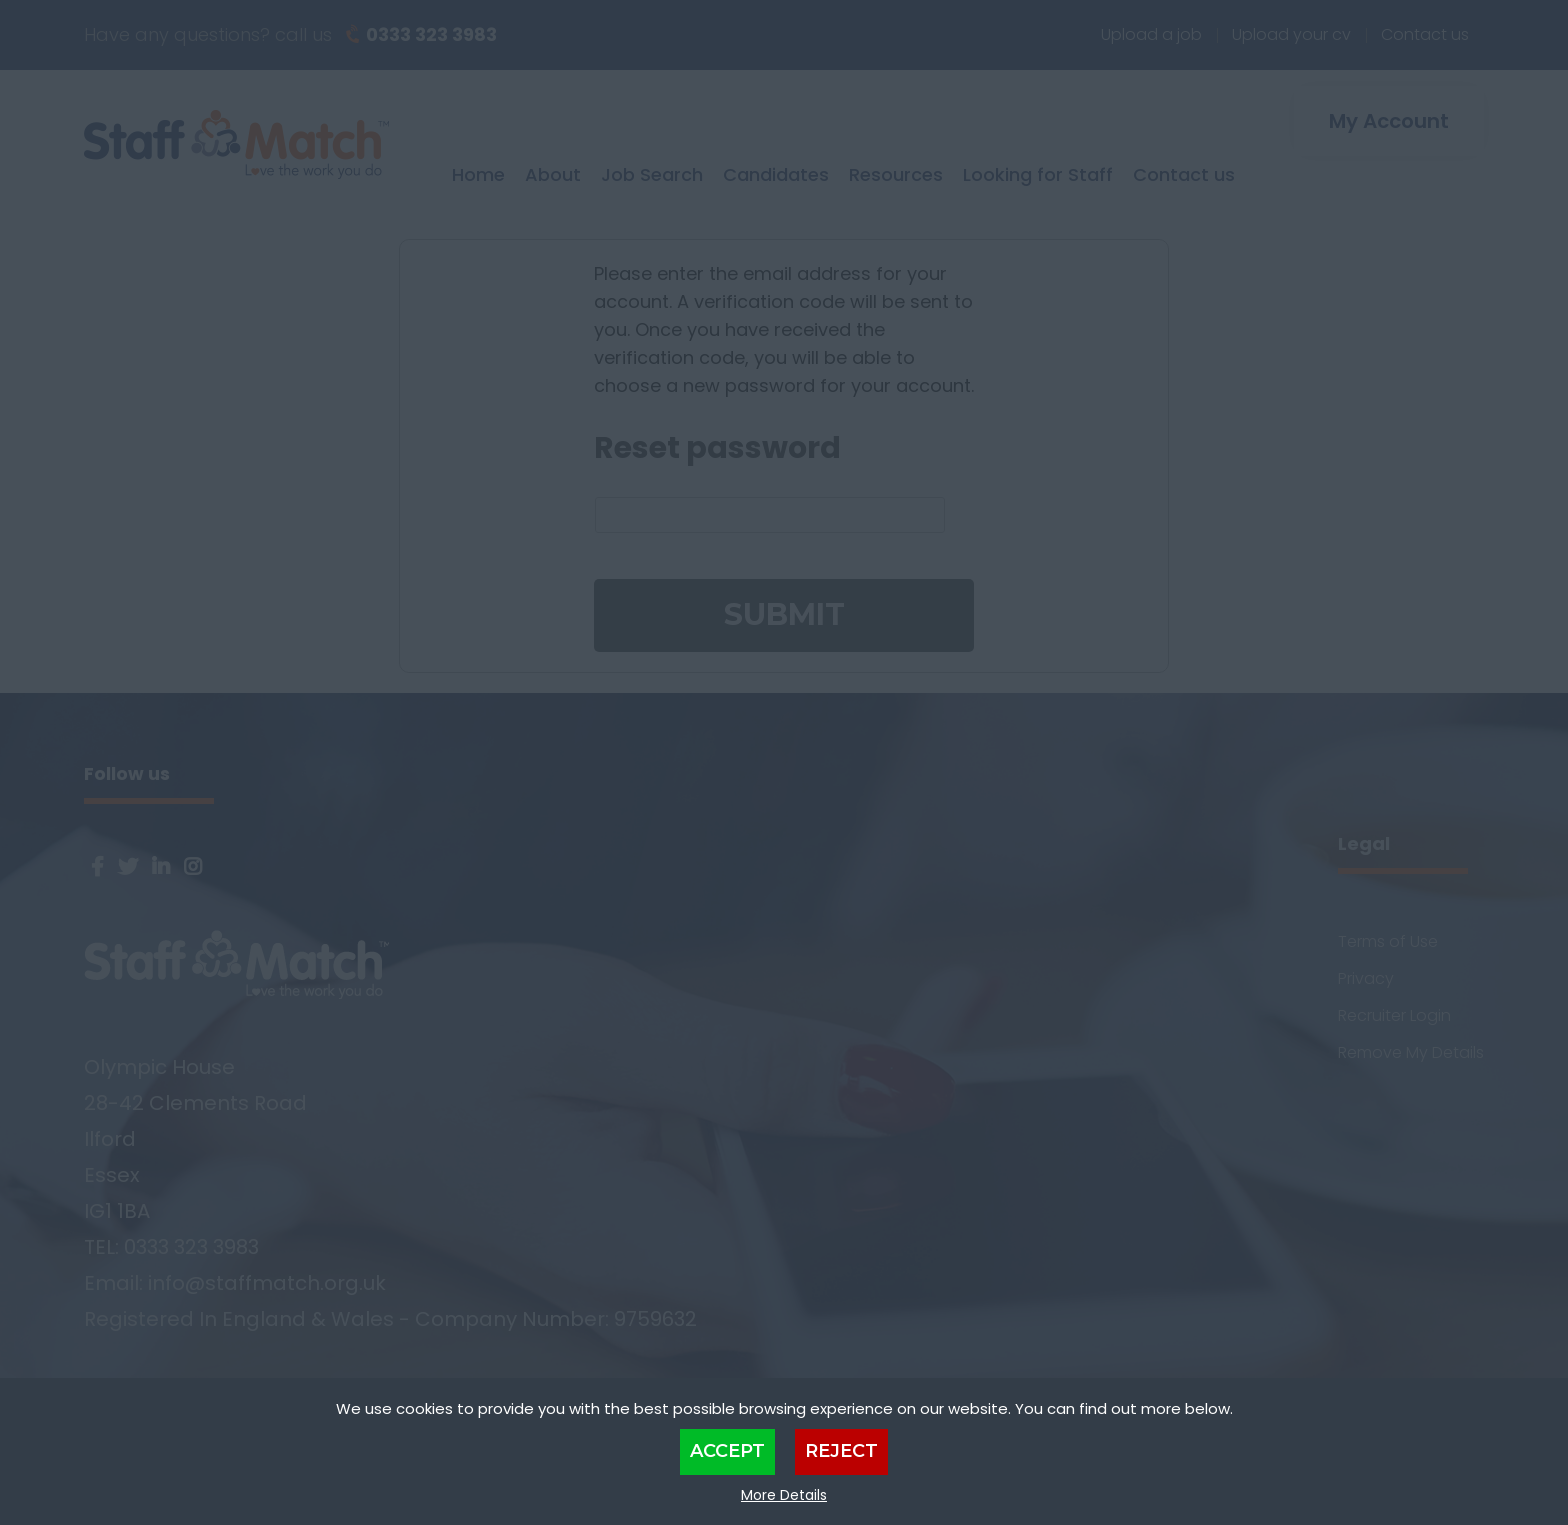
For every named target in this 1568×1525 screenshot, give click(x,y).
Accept (727, 1451)
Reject (841, 1451)
